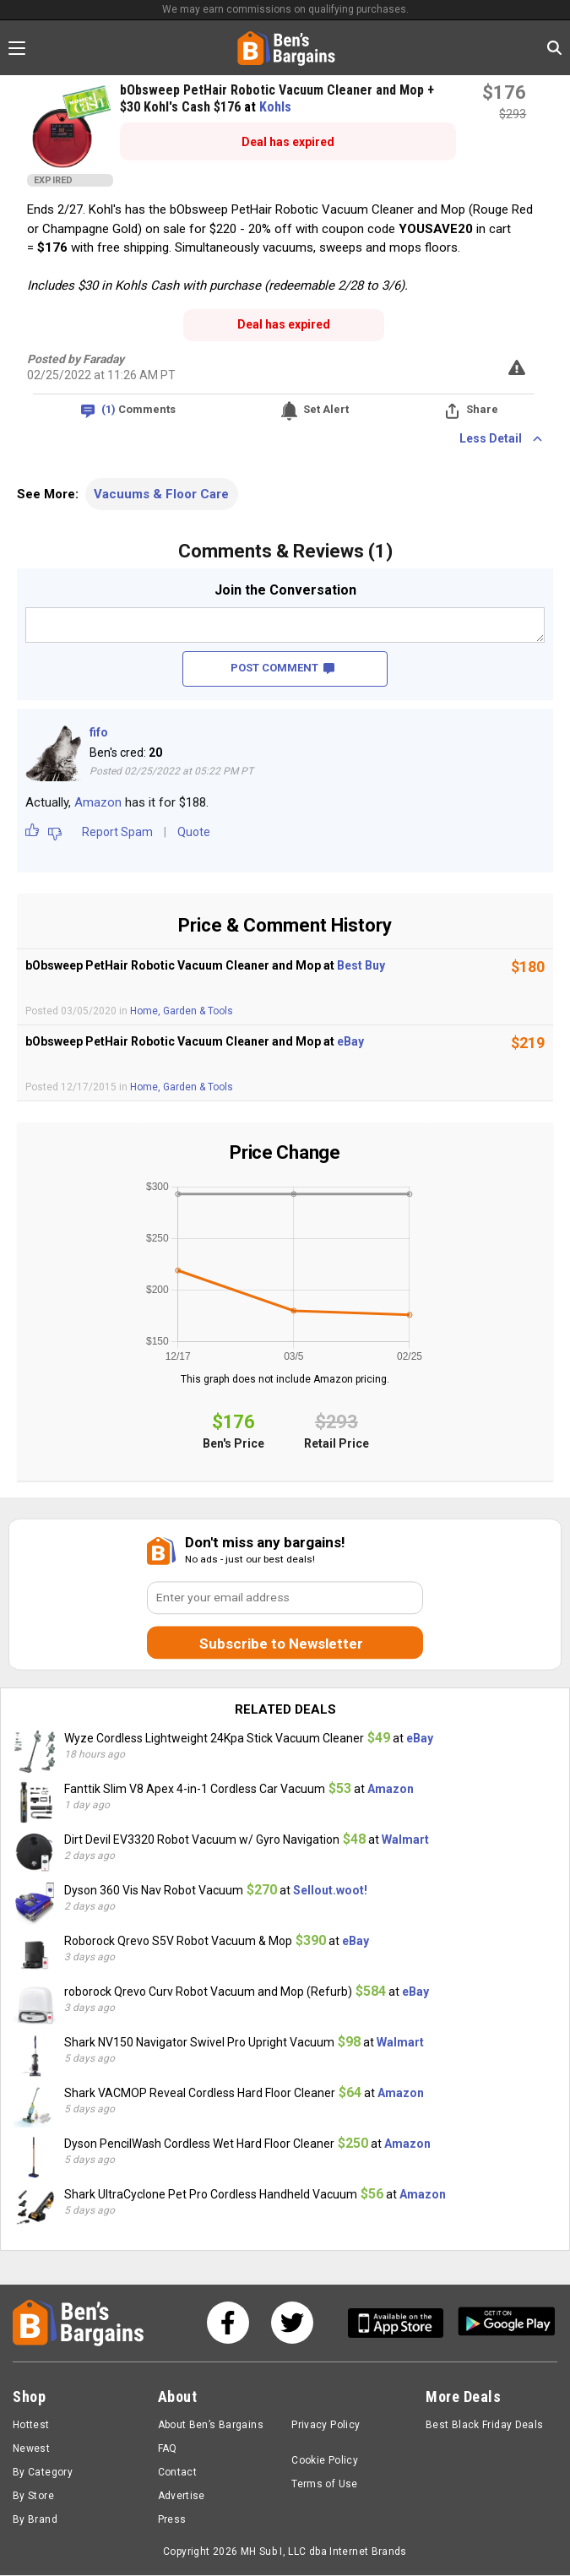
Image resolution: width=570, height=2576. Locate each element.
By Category (43, 2473)
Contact (178, 2473)
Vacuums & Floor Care (161, 494)
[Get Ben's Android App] (506, 2324)
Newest (31, 2449)
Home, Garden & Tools (181, 1011)
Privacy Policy (325, 2426)
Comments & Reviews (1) (285, 551)
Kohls (275, 107)
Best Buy (361, 965)
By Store (33, 2497)
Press (172, 2520)
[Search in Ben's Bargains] (554, 47)
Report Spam (117, 832)
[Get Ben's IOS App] (402, 2324)
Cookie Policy (324, 2461)
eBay (350, 1041)
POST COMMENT (282, 667)
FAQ (167, 2449)
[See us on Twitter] (292, 2323)
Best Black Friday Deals (485, 2426)
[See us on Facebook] (228, 2323)
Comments (138, 410)
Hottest (31, 2426)
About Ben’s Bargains (210, 2426)
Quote (193, 832)
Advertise (181, 2497)
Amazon (98, 802)
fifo (99, 732)
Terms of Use (324, 2485)
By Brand (35, 2520)
